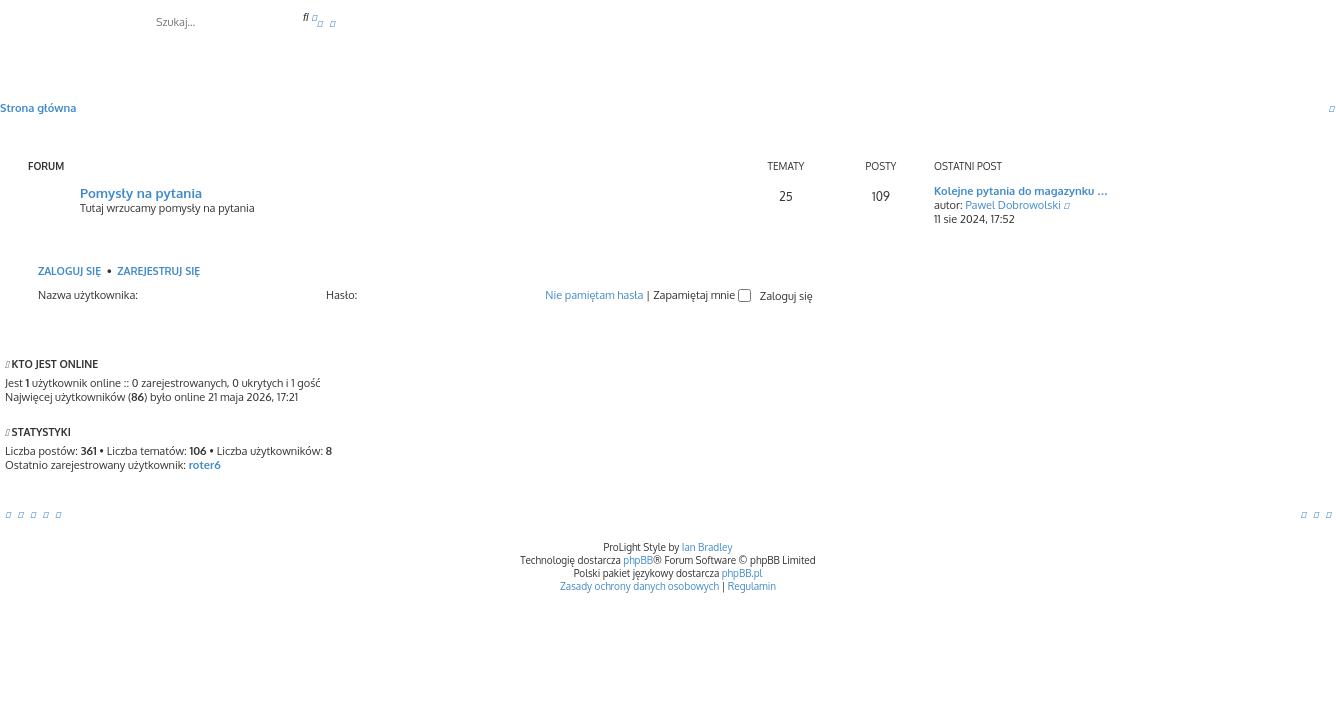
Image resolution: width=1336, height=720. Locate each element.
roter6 (205, 465)
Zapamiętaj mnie (702, 295)
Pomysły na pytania (141, 192)
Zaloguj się (69, 270)
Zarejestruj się (158, 270)
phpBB (638, 560)
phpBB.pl (742, 573)
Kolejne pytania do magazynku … (1021, 191)
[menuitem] (320, 23)
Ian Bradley (707, 547)
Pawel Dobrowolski (1012, 205)
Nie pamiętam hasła (594, 295)
